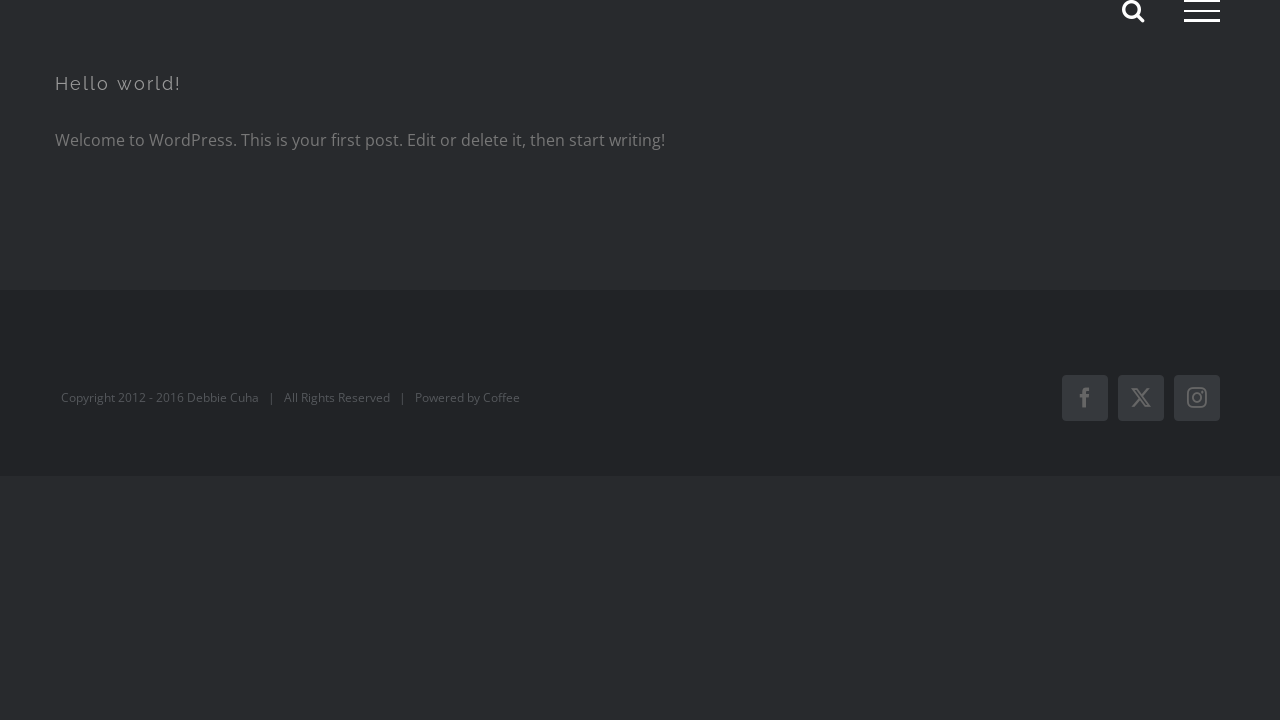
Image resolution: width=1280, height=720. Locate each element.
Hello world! (118, 83)
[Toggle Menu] (1202, 11)
